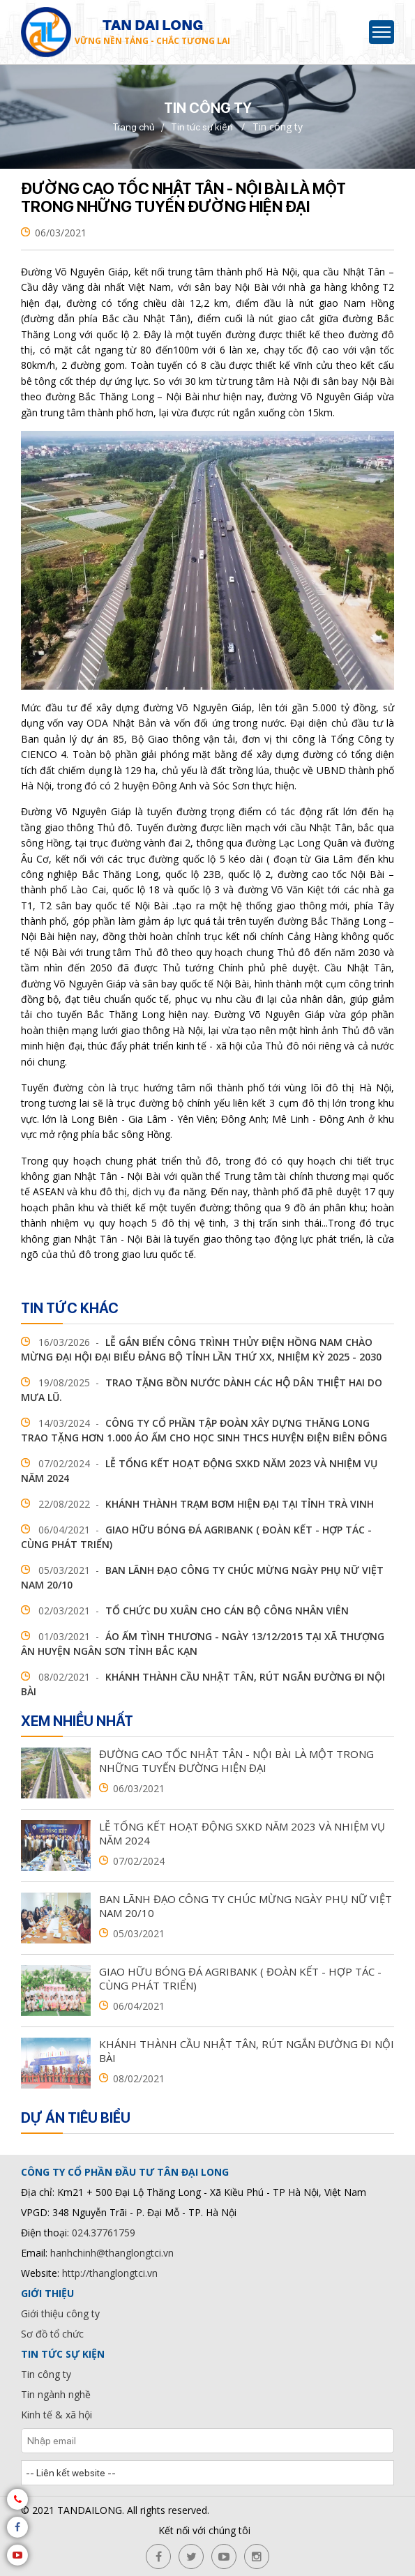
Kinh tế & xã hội (56, 2414)
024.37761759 (103, 2232)
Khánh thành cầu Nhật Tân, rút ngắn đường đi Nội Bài (203, 1684)
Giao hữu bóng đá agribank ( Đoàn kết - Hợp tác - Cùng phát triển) (196, 1537)
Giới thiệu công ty (60, 2313)
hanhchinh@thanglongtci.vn (112, 2252)
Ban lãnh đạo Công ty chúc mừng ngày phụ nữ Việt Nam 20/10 (202, 1577)
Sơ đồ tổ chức (52, 2333)
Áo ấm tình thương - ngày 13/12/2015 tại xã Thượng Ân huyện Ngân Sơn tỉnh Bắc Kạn (202, 1644)
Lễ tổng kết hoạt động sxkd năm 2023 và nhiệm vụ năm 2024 (199, 1471)
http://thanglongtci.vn (110, 2273)
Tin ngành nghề (56, 2394)
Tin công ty (46, 2374)
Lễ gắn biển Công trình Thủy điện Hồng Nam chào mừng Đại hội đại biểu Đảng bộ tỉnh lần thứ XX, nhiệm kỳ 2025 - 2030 (201, 1349)
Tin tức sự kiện (202, 126)
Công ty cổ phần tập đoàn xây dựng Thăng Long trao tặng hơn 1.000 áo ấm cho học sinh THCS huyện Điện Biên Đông (204, 1430)
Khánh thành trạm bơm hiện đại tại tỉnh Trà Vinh (197, 1503)
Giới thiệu (47, 2293)
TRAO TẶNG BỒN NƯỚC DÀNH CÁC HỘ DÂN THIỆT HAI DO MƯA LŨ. (201, 1390)
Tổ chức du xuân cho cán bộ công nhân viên (185, 1610)
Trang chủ (133, 126)
